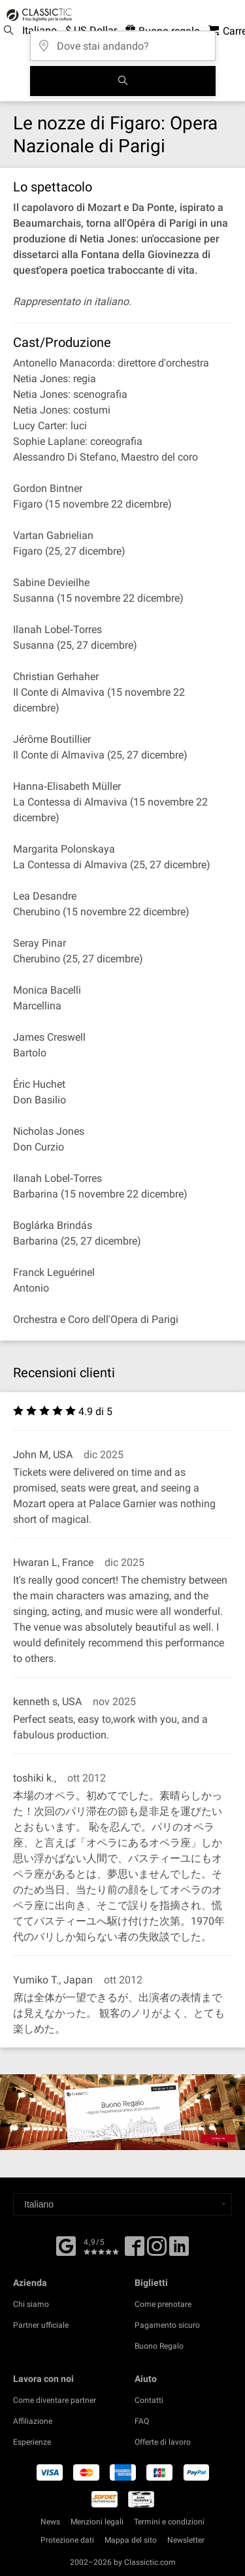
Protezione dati (67, 2540)
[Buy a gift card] (122, 2112)
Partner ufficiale (41, 2325)
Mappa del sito (131, 2540)
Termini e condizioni (169, 2521)
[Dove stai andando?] (123, 41)
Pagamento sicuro (167, 2325)
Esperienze (32, 2442)
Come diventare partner (54, 2400)
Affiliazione (32, 2421)
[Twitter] (157, 2250)
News (50, 2521)
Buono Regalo (159, 2346)
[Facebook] (66, 2245)
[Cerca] (123, 81)
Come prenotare (163, 2304)
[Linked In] (179, 2250)
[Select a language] (122, 2204)
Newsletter (185, 2540)
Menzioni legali (97, 2521)
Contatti (149, 2400)
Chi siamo (31, 2304)
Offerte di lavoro (163, 2442)
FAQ (142, 2421)
